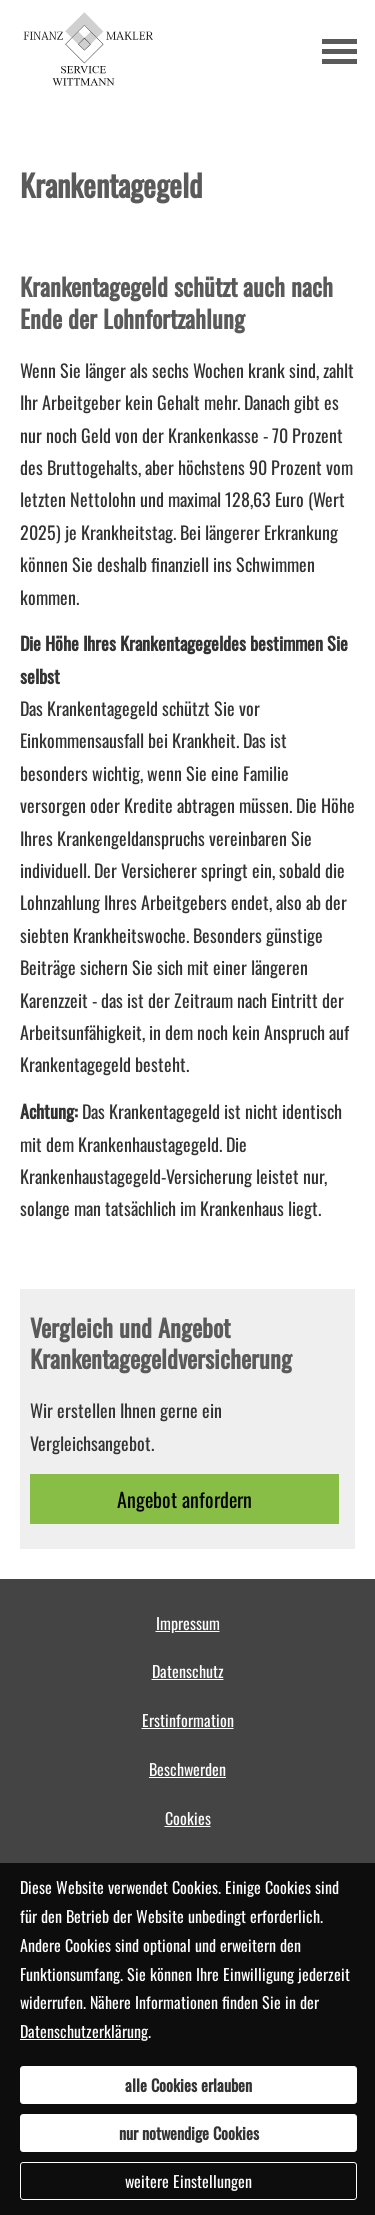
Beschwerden (187, 1769)
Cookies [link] (188, 1818)
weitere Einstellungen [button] (188, 2181)
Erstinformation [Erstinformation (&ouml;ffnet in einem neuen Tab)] (188, 1720)
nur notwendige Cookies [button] (189, 2133)
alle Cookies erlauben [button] (188, 2085)
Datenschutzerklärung (84, 2031)
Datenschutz (188, 1671)
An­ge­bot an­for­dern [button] (184, 1499)
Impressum (188, 1623)
